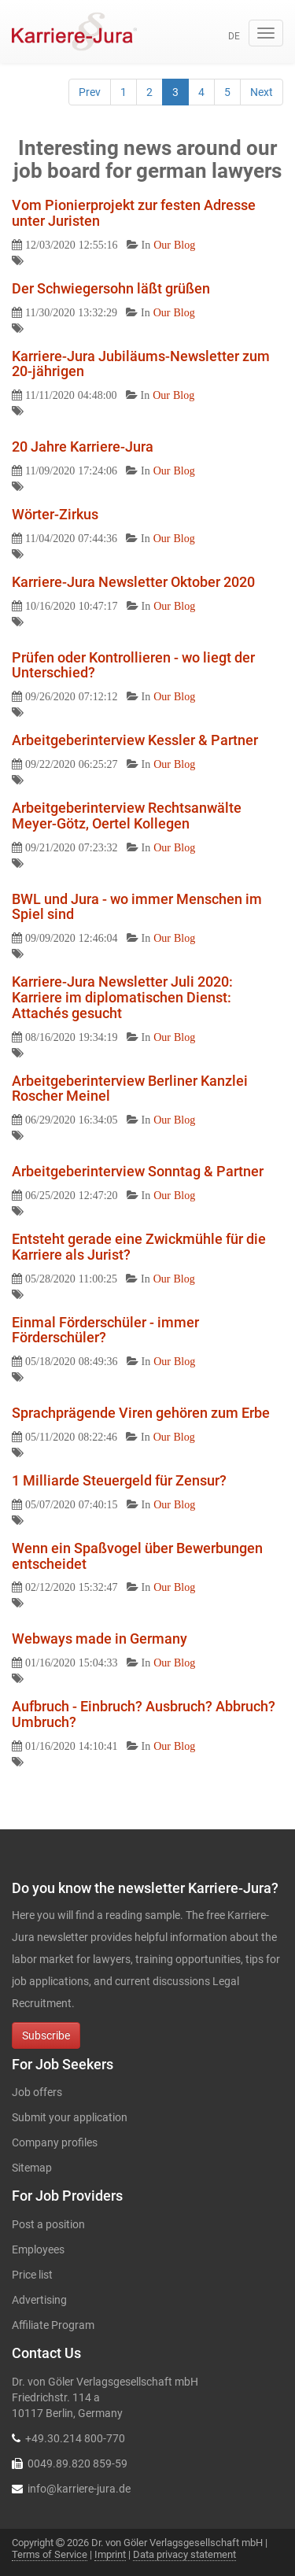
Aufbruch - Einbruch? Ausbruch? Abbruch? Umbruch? (143, 1714)
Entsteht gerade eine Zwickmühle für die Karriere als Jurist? (139, 1247)
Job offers (37, 2092)
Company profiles (55, 2142)
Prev (90, 92)
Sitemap (32, 2167)
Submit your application (69, 2117)
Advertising (39, 2300)
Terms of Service (49, 2554)
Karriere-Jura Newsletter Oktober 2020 (133, 582)
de (234, 36)
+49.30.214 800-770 (75, 2438)
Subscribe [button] (46, 2035)
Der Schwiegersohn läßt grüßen (111, 288)
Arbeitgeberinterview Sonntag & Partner (138, 1171)
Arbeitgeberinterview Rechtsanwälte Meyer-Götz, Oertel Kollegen (127, 815)
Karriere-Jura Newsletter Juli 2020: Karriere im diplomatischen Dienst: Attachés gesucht (122, 997)
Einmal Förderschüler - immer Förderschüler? (105, 1330)
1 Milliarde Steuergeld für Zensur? (119, 1480)
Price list (32, 2274)
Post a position (48, 2224)
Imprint (110, 2554)
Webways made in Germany (99, 1638)
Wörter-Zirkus (55, 514)
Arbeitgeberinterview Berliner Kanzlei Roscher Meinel (130, 1088)
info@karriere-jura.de (79, 2488)
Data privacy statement (184, 2554)
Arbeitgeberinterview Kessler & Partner (135, 740)
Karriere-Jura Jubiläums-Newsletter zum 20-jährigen (141, 364)
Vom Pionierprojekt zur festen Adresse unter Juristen (134, 213)
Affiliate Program (53, 2325)
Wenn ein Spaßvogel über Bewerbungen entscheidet (137, 1556)
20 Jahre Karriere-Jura (82, 446)
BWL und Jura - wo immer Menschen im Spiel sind (137, 907)
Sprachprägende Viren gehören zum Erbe (141, 1412)
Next (261, 92)
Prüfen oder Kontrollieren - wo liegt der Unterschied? (133, 665)
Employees (38, 2249)
